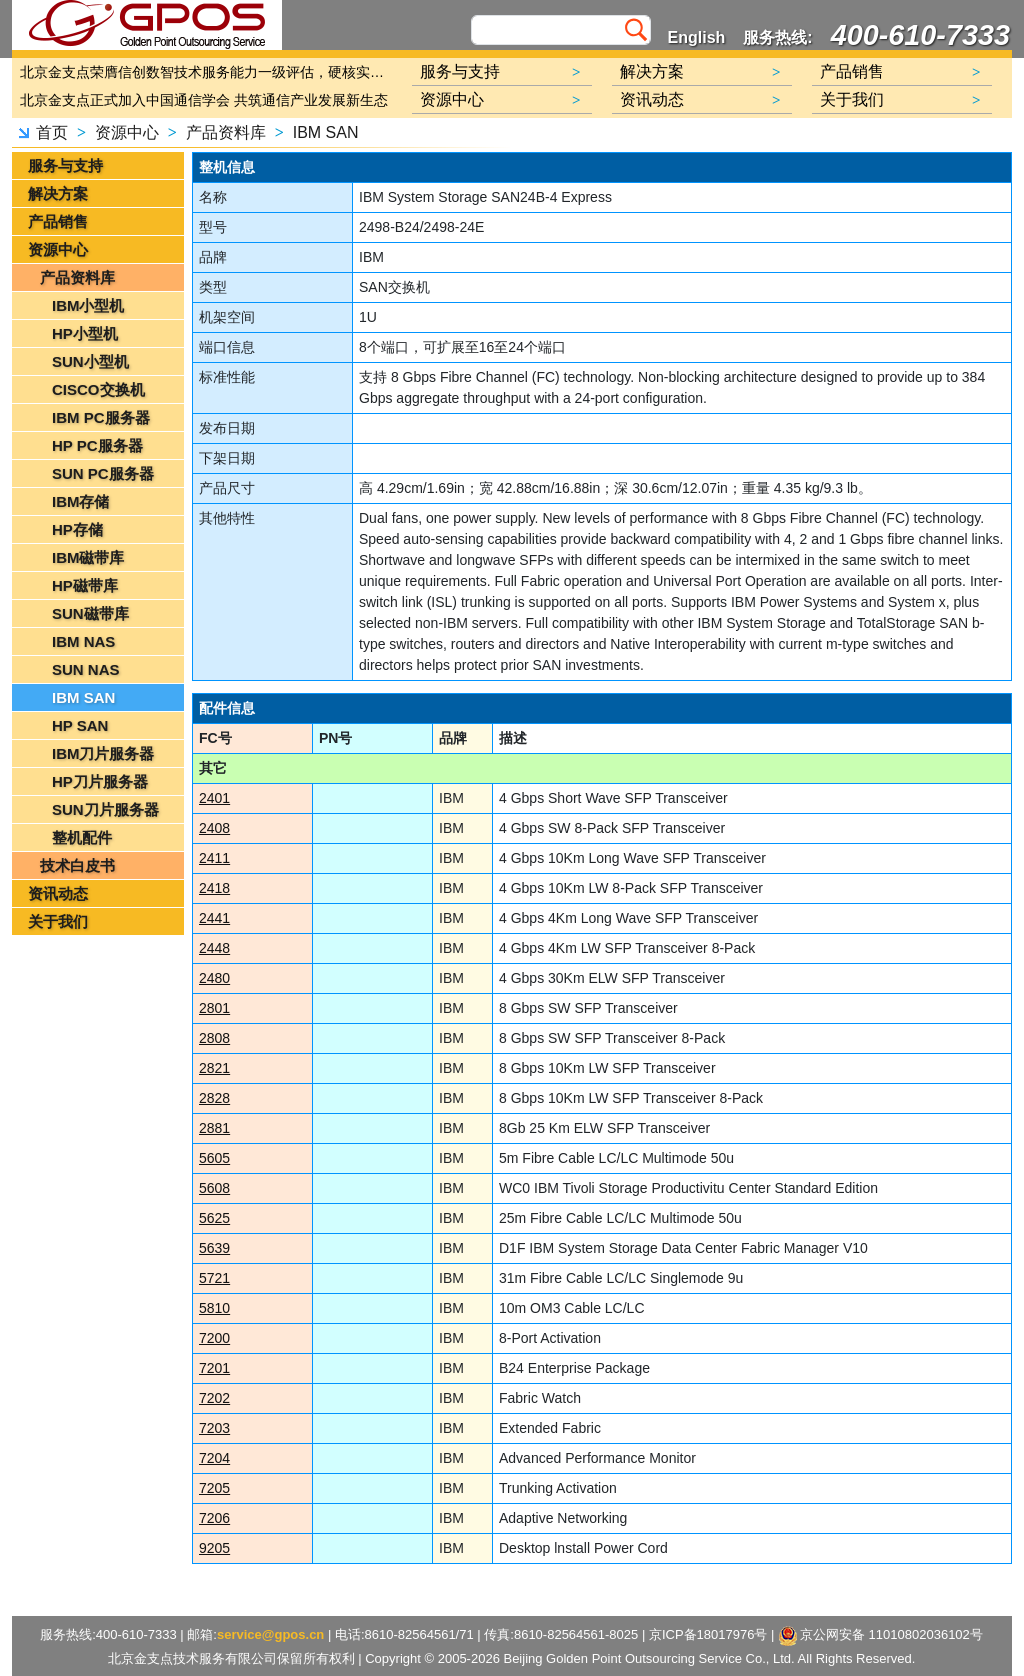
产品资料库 (226, 132)
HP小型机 (85, 333)
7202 (214, 1398)
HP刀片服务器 (100, 781)
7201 (214, 1368)
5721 (214, 1278)
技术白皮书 (77, 865)
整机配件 (82, 837)
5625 (214, 1218)
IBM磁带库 (88, 557)
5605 (214, 1158)
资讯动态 (58, 893)
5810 (214, 1308)
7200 (214, 1338)
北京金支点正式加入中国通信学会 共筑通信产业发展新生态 (204, 100)
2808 (214, 1038)
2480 (214, 978)
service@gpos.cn (270, 1634)
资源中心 (127, 132)
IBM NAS (83, 641)
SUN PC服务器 (103, 473)
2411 (214, 858)
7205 (214, 1488)
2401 (214, 798)
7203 (214, 1428)
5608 (214, 1188)
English (697, 37)
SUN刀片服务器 (105, 809)
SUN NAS (86, 669)
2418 (214, 888)
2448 (214, 948)
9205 (214, 1548)
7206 (214, 1518)
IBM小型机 (88, 305)
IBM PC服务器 (101, 417)
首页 (52, 132)
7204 (214, 1458)
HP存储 (77, 529)
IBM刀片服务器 (103, 753)
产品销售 (58, 221)
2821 (214, 1068)
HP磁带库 (85, 585)
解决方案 (58, 193)
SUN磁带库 (90, 613)
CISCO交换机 (98, 389)
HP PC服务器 (97, 445)
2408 (214, 828)
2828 (214, 1098)
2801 (214, 1008)
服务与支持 (65, 165)
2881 (214, 1128)
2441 (214, 918)
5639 (214, 1248)
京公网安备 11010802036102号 (881, 1636)
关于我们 (58, 921)
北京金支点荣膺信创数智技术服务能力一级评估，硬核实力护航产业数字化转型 (207, 72)
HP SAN (80, 725)
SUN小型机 (90, 361)
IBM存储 (81, 501)
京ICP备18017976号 (708, 1634)
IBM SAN (326, 132)
